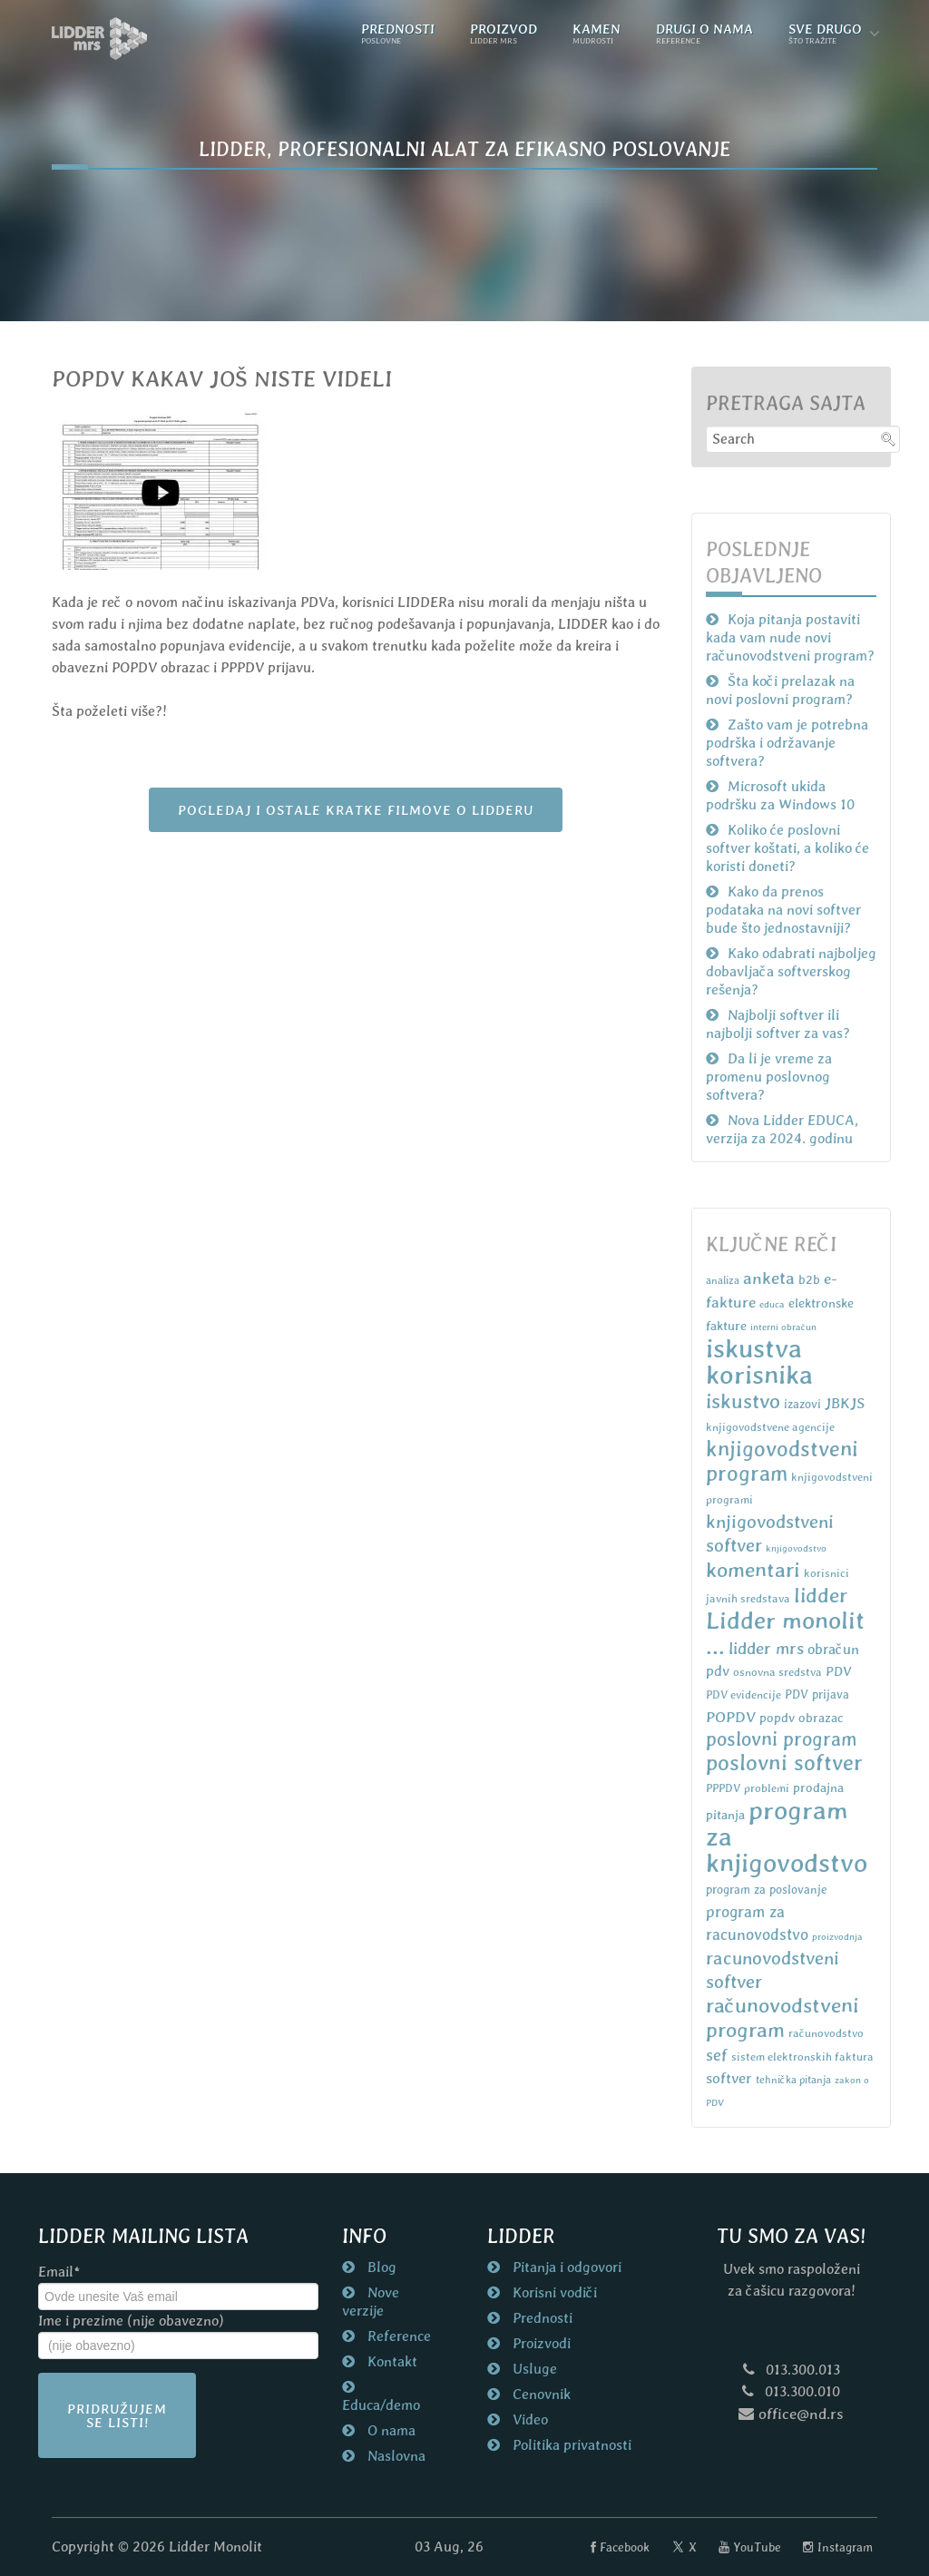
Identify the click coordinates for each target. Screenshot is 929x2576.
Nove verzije (370, 2301)
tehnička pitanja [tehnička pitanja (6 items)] (793, 2079)
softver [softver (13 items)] (729, 2078)
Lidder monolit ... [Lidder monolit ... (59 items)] (785, 1633)
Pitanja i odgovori (565, 2267)
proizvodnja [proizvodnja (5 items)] (837, 1936)
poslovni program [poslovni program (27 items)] (781, 1739)
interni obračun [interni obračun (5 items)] (783, 1326)
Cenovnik (540, 2394)
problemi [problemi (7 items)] (766, 1788)
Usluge (533, 2368)
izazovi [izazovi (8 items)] (802, 1404)
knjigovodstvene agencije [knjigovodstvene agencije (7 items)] (770, 1427)
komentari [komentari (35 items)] (753, 1570)
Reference (397, 2336)
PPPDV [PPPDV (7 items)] (723, 1788)
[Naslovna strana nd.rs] (100, 38)
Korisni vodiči (553, 2292)
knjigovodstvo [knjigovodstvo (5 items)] (796, 1548)
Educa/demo (381, 2405)
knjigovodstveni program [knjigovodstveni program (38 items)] (782, 1460)
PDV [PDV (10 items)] (839, 1671)
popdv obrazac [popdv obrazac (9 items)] (801, 1717)
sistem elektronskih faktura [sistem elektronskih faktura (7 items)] (802, 2056)
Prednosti (540, 2317)
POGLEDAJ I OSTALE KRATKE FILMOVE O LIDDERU (355, 810)
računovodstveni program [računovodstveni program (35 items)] (782, 2017)
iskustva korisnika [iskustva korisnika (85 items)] (759, 1361)
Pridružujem (117, 2415)
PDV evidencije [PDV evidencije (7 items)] (743, 1694)
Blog (380, 2267)
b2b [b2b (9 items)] (809, 1279)
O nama (390, 2430)
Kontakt (390, 2361)
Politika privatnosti (570, 2445)
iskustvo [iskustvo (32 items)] (743, 1401)
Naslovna (394, 2455)
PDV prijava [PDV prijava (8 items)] (817, 1694)
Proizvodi (540, 2343)
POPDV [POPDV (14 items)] (731, 1717)
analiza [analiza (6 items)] (722, 1280)
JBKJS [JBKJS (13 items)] (845, 1403)
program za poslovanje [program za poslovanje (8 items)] (766, 1889)
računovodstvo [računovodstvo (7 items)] (826, 2033)
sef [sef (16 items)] (717, 2054)
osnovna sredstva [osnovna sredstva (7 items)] (777, 1672)
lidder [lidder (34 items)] (820, 1595)
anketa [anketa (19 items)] (769, 1278)
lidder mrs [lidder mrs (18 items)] (766, 1648)
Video (528, 2419)
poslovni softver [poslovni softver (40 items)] (784, 1762)
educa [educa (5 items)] (772, 1303)
